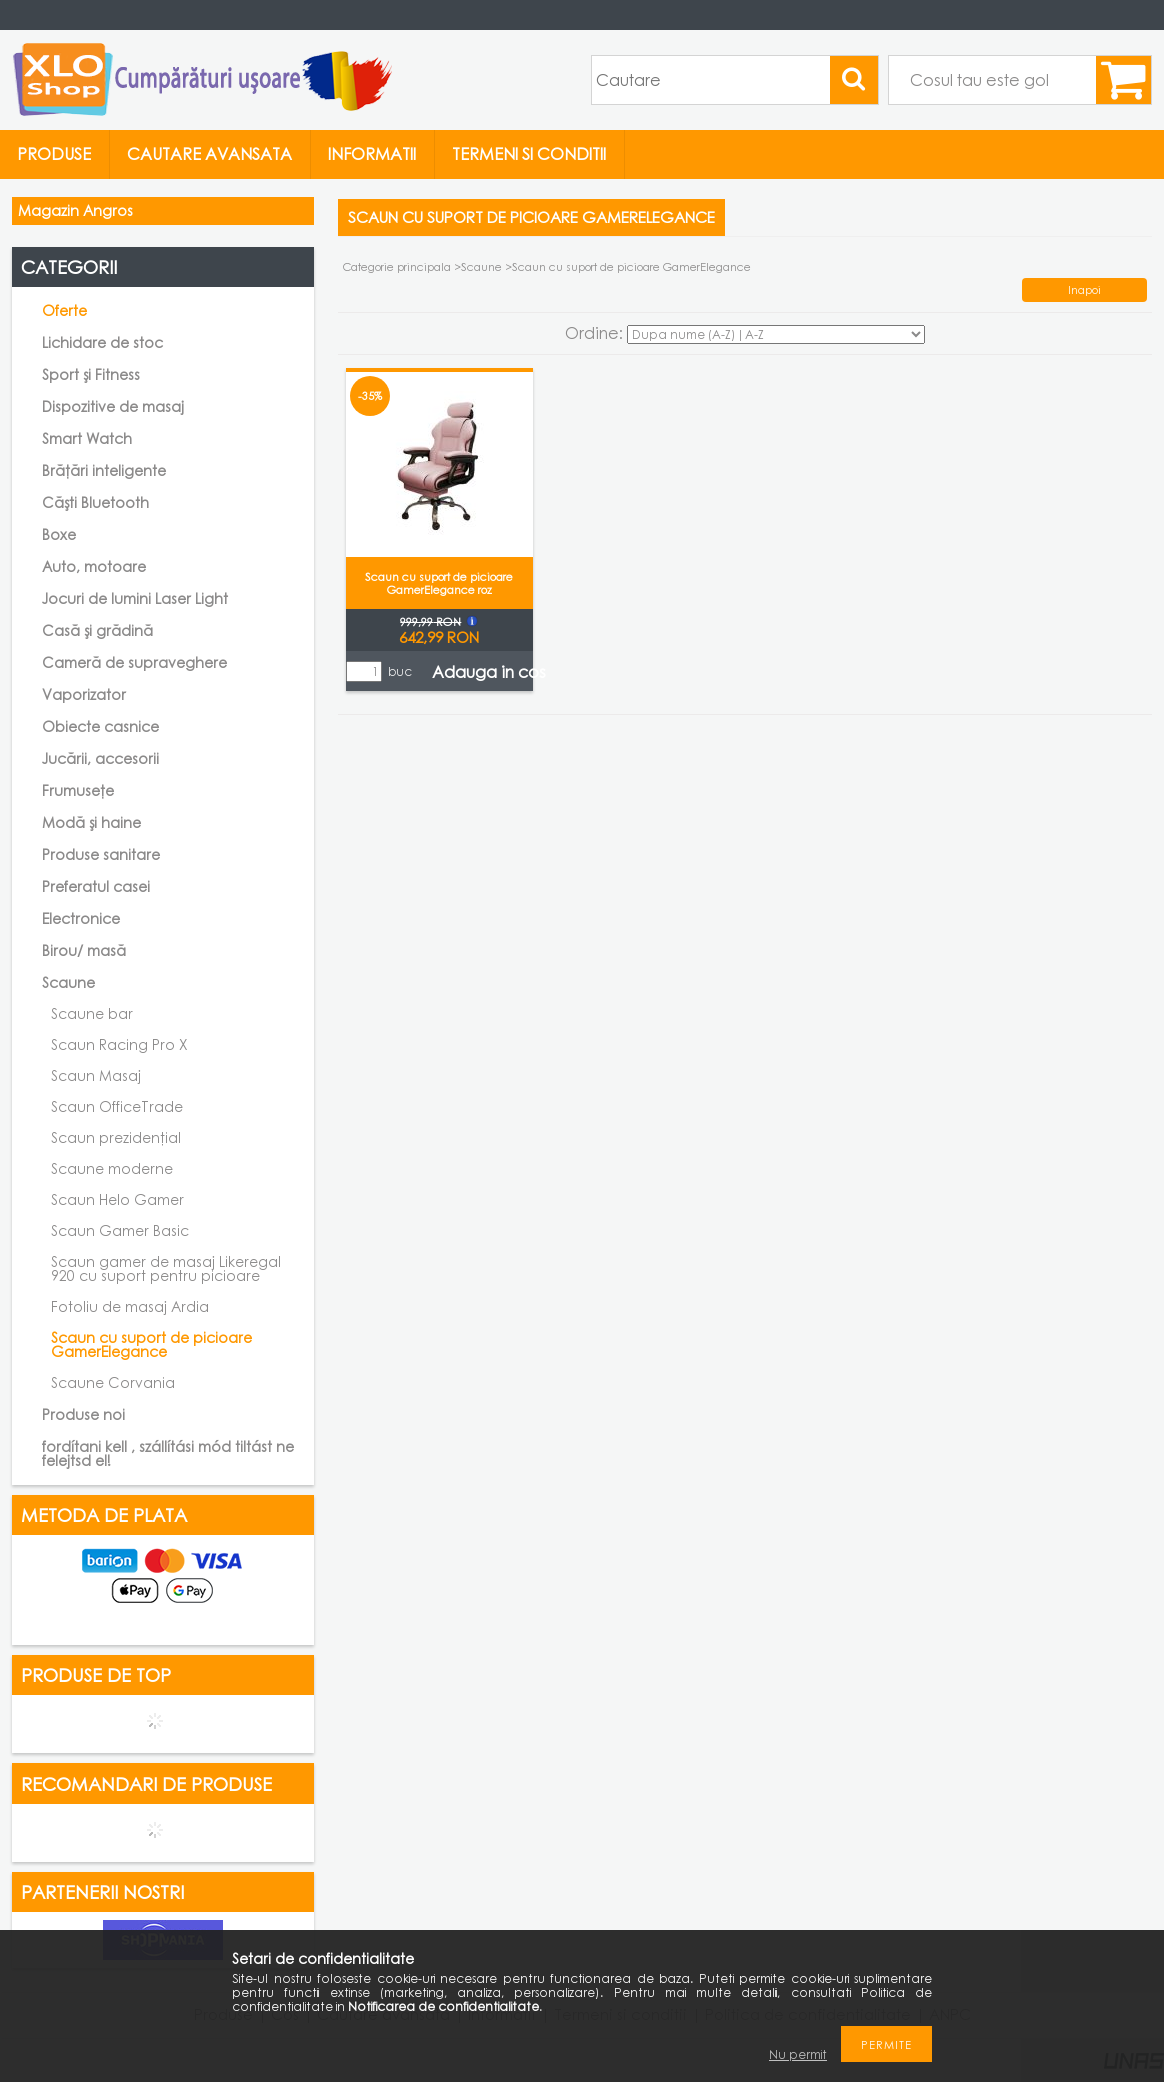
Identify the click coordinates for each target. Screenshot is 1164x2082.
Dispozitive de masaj (113, 406)
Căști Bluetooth (95, 502)
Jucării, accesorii (100, 758)
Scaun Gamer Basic (120, 1230)
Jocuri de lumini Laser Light (135, 598)
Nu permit (798, 2054)
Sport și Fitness (91, 374)
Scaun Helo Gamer (117, 1199)
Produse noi (83, 1414)
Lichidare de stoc (102, 342)
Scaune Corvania (113, 1382)
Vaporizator (84, 694)
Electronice (81, 918)
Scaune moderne (112, 1168)
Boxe (59, 534)
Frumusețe (78, 790)
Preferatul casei (96, 886)
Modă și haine (91, 822)
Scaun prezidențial (116, 1137)
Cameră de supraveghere (134, 662)
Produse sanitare (101, 854)
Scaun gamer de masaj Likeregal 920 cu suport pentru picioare (166, 1268)
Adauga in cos (489, 672)
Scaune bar (92, 1013)
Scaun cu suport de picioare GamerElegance (151, 1344)
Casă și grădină (97, 630)
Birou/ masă (84, 950)
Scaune (483, 266)
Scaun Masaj (96, 1075)
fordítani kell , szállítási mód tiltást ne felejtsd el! (168, 1453)
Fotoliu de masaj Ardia (130, 1306)
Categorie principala (397, 266)
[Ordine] (776, 334)
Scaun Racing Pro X (119, 1044)
